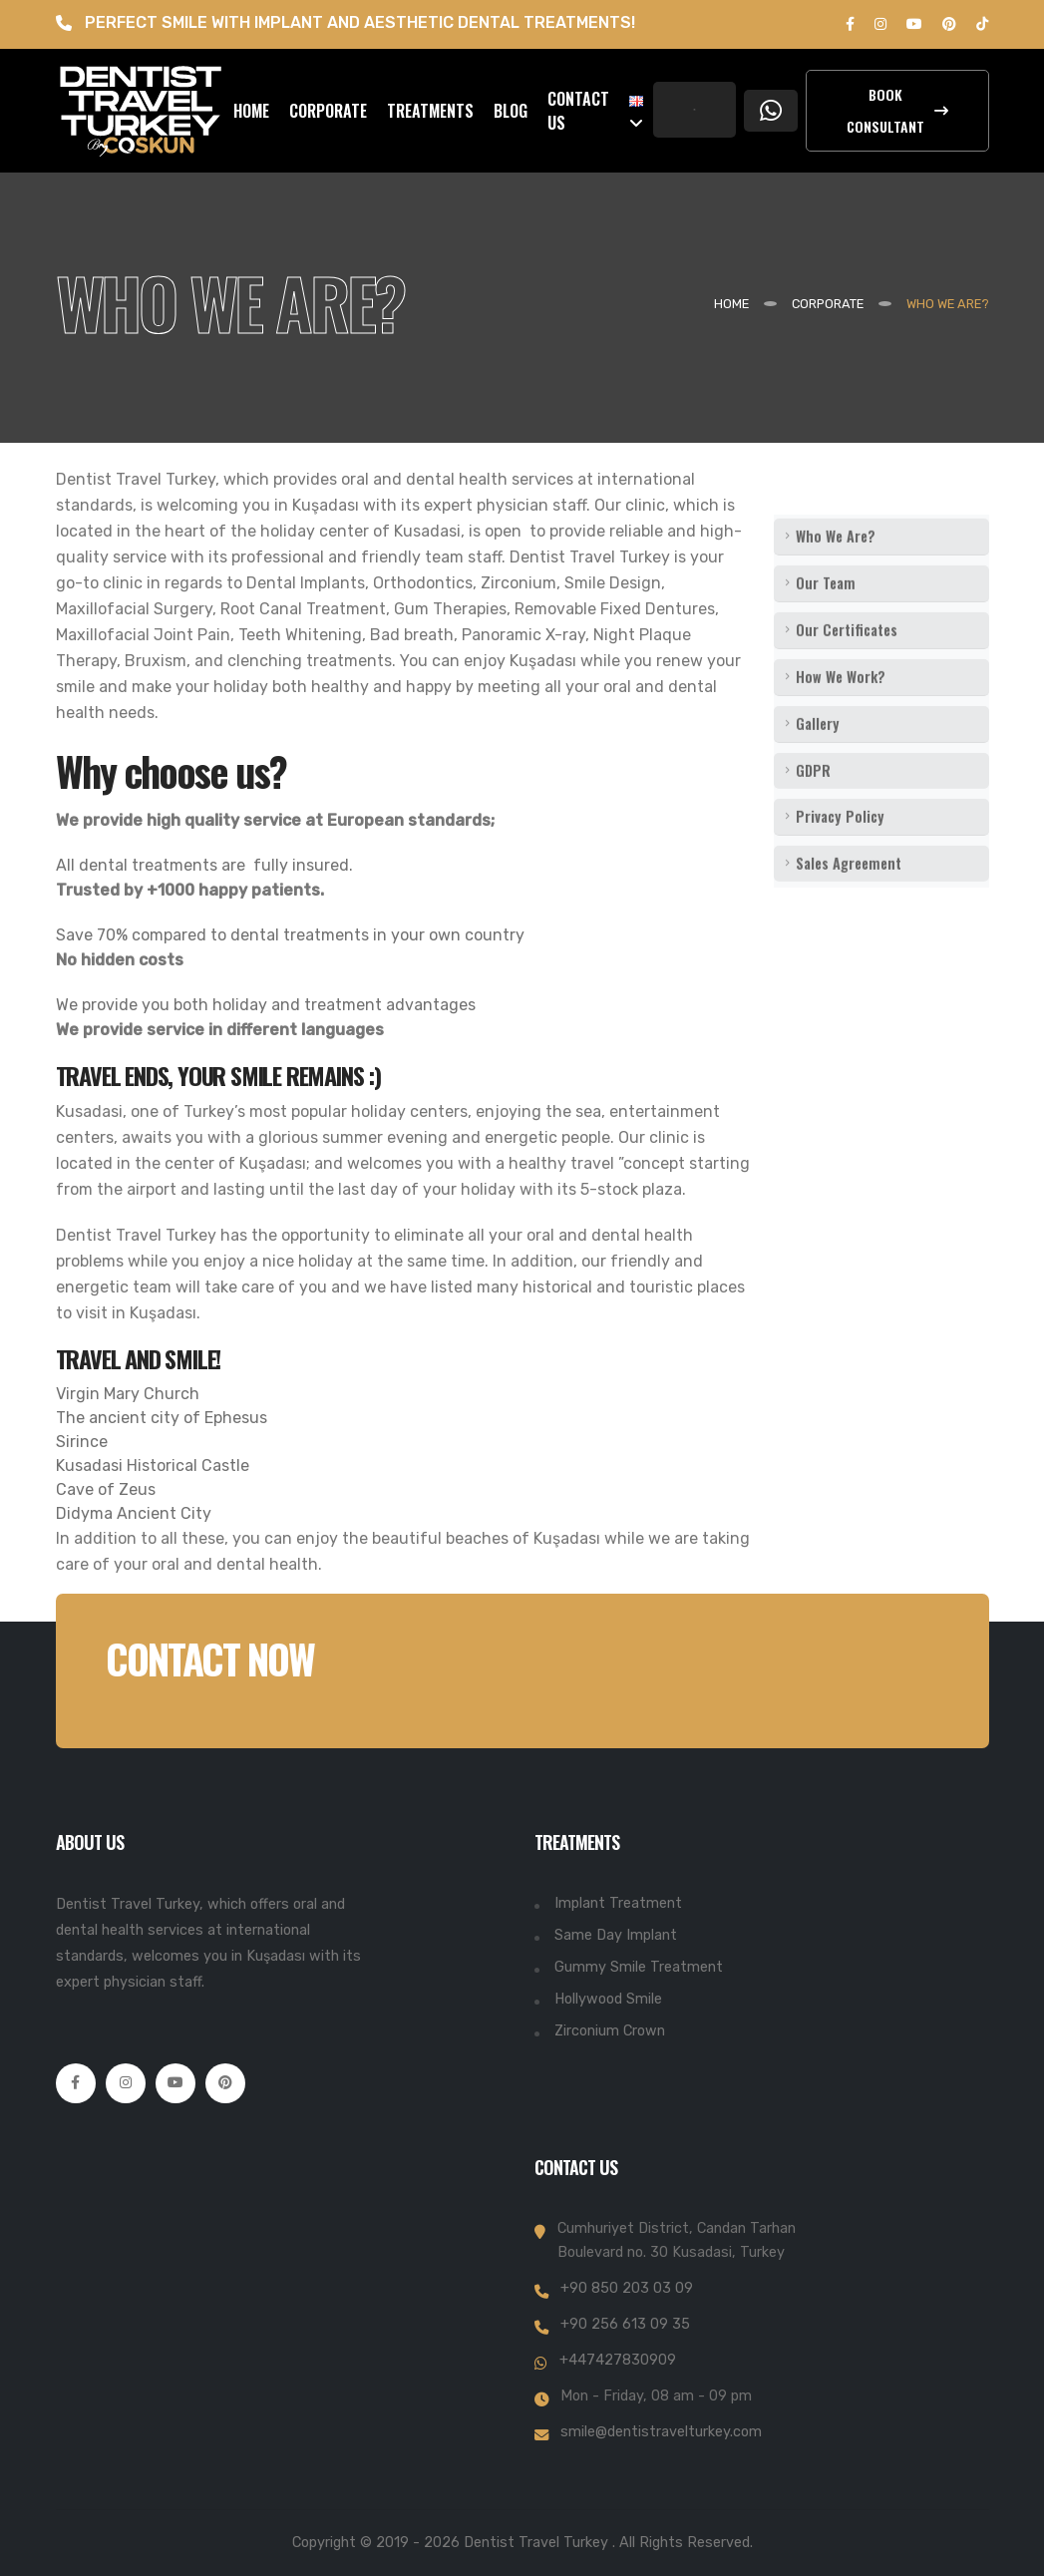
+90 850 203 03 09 (626, 2288)
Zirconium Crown (609, 2031)
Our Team (826, 617)
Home (731, 303)
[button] (636, 111)
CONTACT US (578, 111)
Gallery (818, 758)
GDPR (813, 805)
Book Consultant (897, 110)
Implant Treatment (618, 1903)
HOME (251, 111)
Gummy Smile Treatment (638, 1967)
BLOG (510, 111)
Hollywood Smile (608, 1999)
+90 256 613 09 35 (625, 2324)
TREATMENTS (430, 111)
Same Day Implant (615, 1935)
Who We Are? (835, 570)
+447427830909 (617, 2360)
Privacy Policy (840, 851)
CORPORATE (328, 111)
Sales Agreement (848, 898)
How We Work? (840, 711)
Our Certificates (846, 664)
